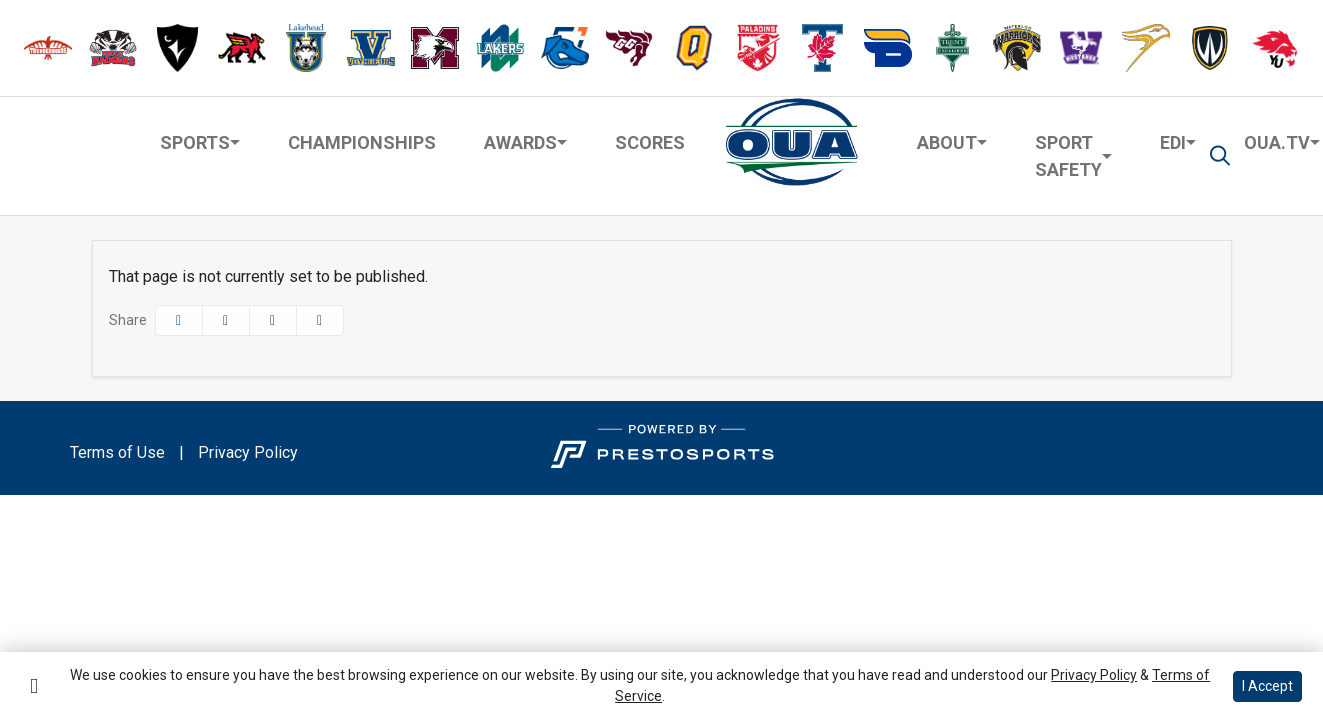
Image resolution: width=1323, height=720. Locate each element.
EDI (1173, 142)
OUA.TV (1277, 142)
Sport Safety (1068, 156)
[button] (48, 48)
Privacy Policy (248, 452)
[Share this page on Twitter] (226, 320)
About (947, 142)
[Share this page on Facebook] (179, 320)
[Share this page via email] (273, 320)
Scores (650, 142)
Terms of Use (117, 452)
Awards (520, 142)
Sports (195, 142)
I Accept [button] (1267, 686)
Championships (362, 142)
